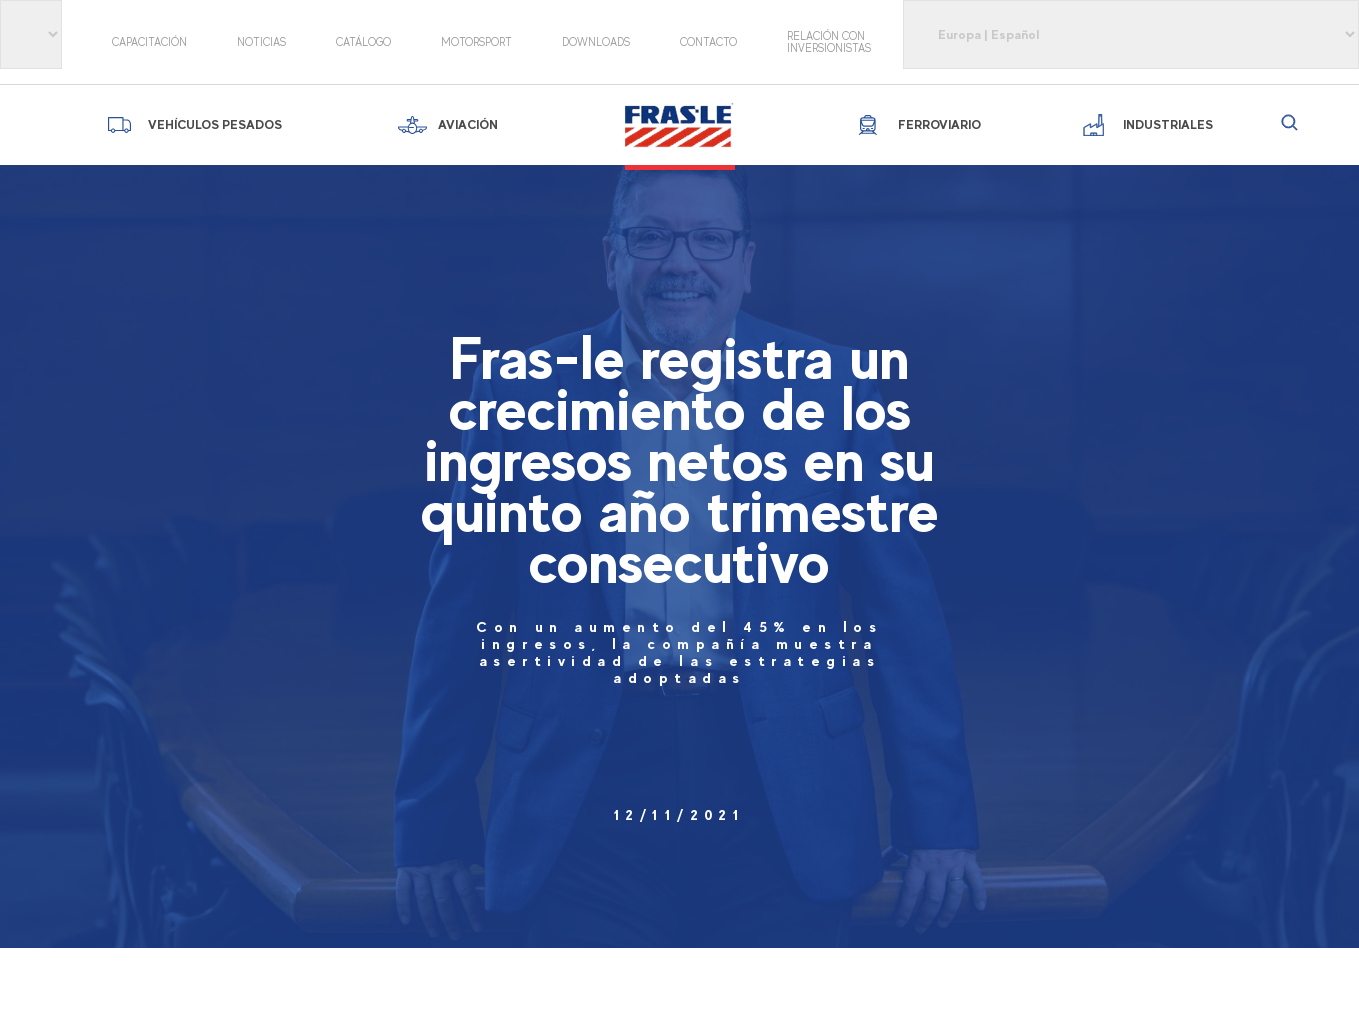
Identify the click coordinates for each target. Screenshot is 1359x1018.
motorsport (476, 42)
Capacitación (149, 42)
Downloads (596, 42)
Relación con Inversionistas (829, 42)
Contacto (708, 42)
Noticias (261, 42)
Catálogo (363, 42)
